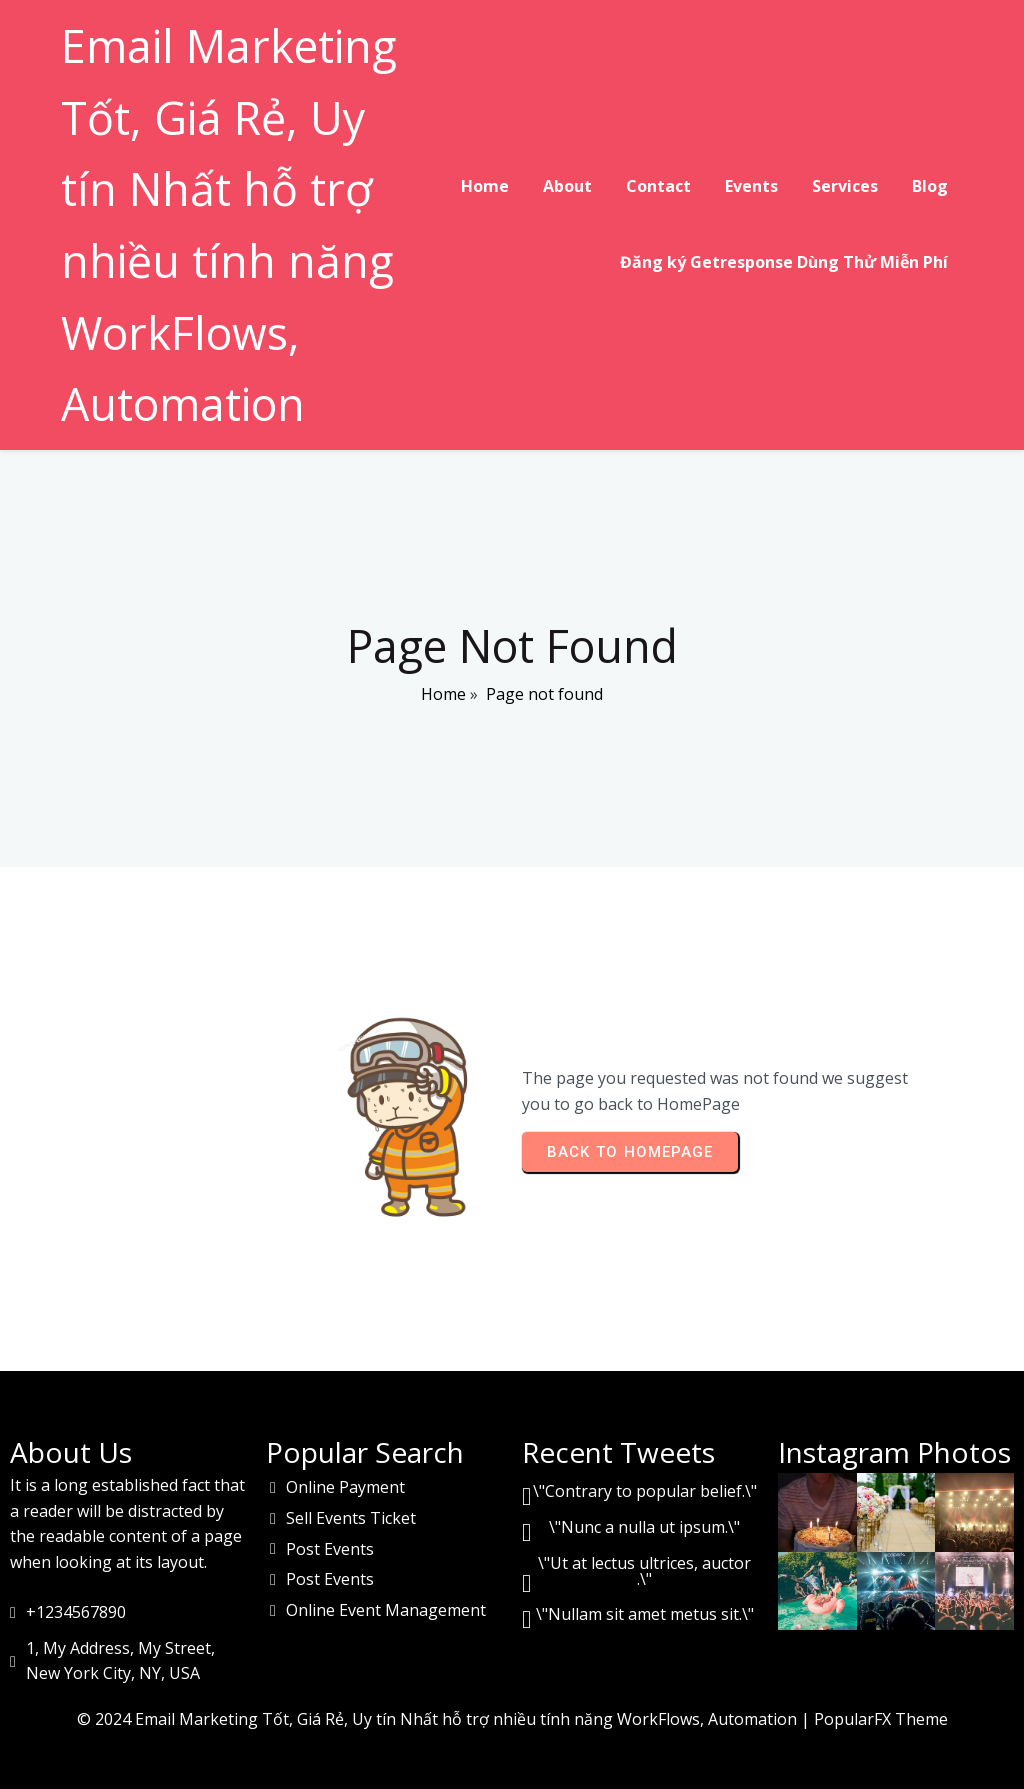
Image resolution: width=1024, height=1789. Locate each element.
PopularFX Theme (881, 1715)
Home (443, 696)
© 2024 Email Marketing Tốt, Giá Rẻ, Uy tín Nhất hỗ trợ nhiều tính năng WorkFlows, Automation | (445, 1715)
